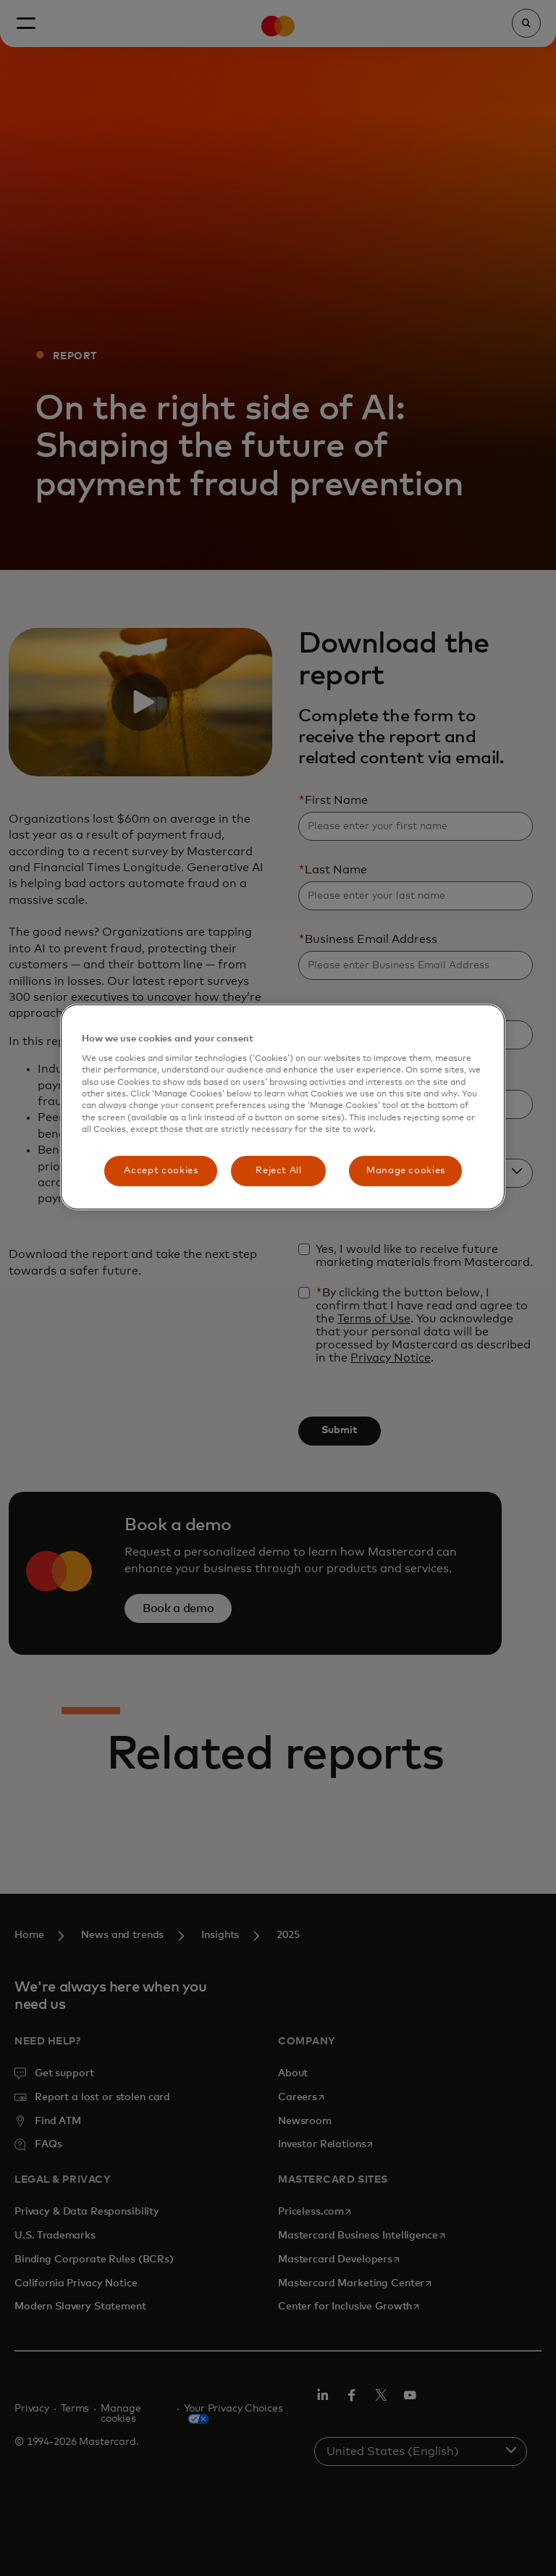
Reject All (279, 1170)
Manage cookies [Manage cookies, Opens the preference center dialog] (405, 1170)
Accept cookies (161, 1170)
